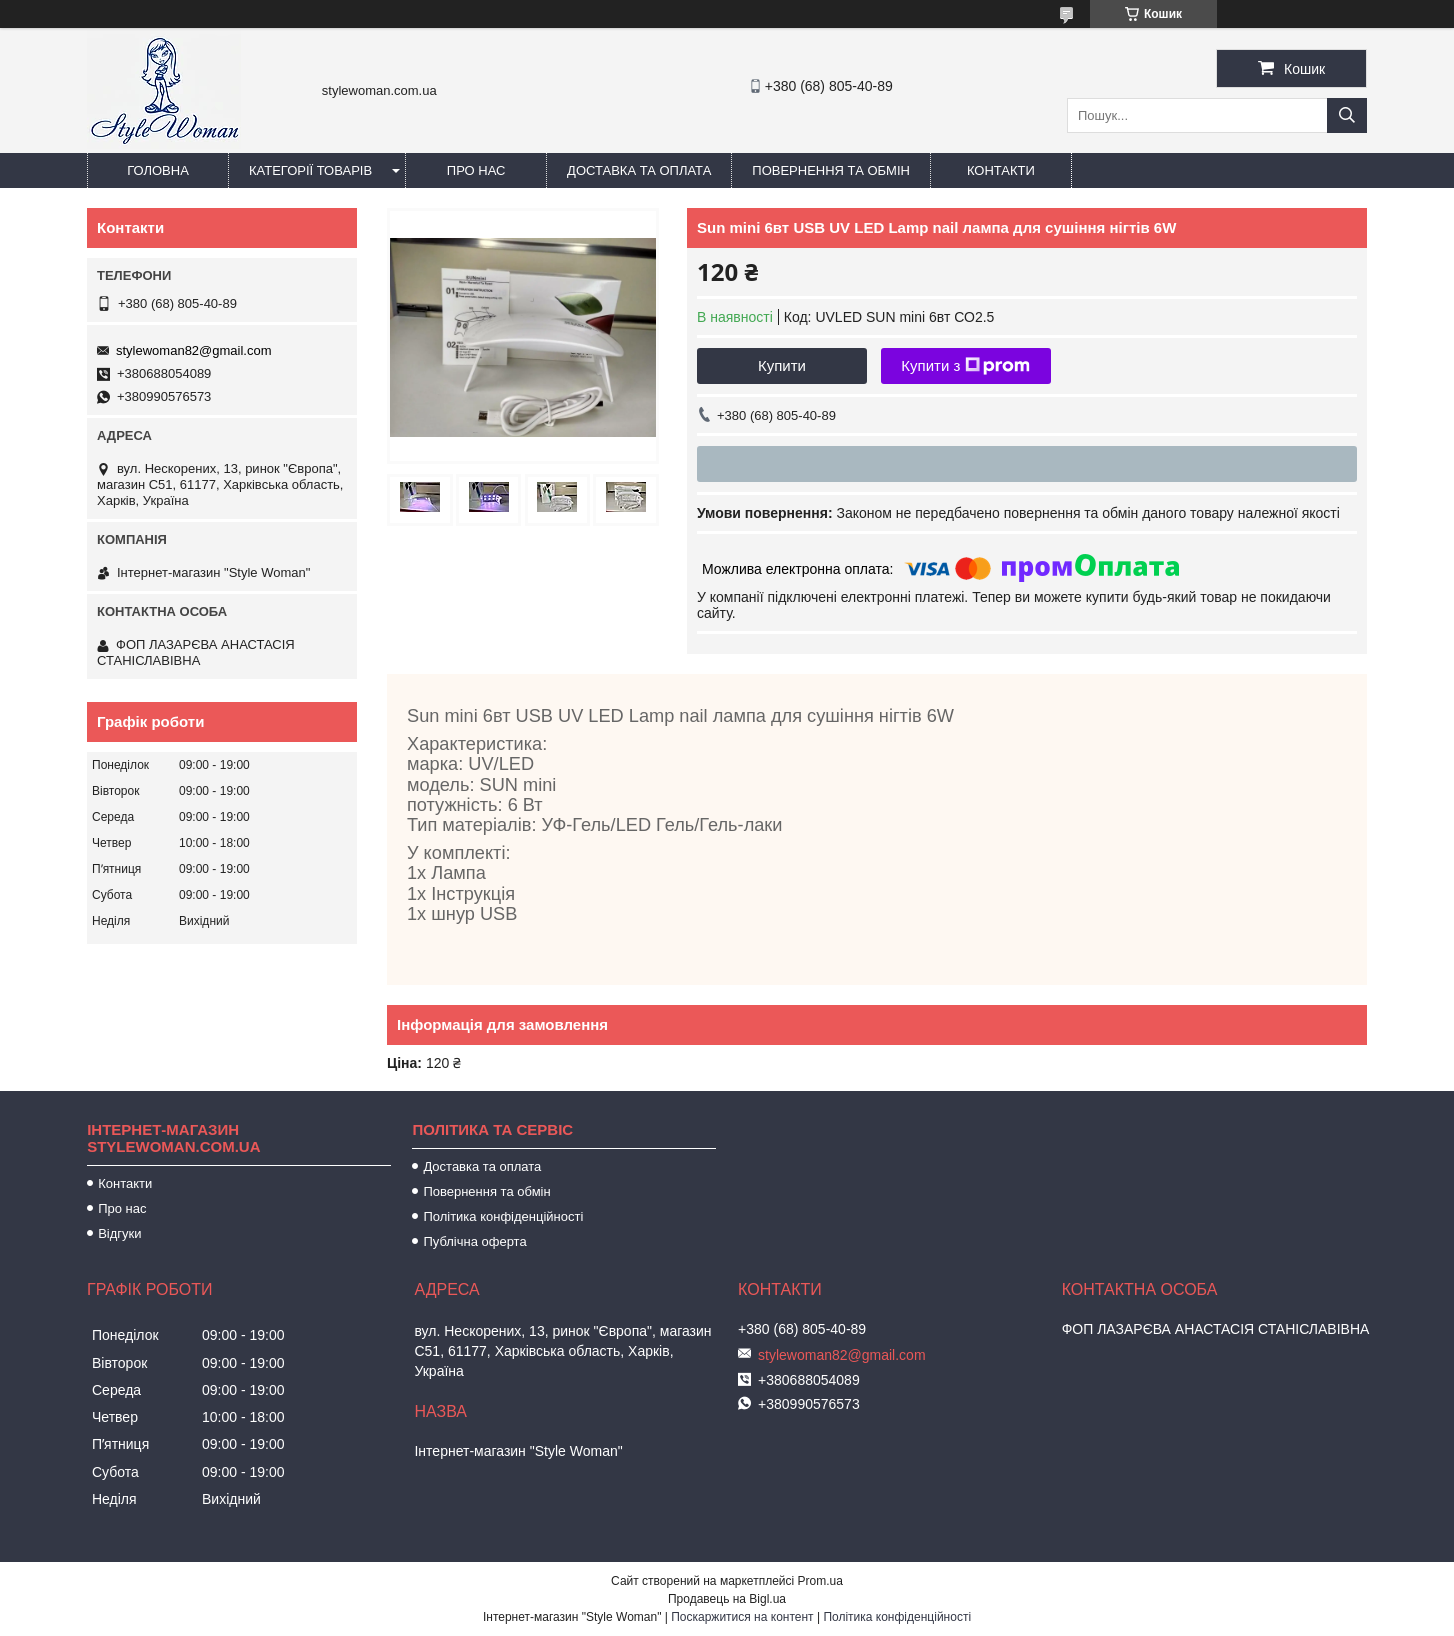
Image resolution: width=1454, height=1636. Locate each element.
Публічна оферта (474, 1241)
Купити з (965, 366)
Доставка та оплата (639, 170)
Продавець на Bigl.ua (727, 1599)
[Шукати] (1347, 115)
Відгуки (119, 1233)
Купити (782, 365)
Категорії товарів (310, 170)
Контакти (1001, 170)
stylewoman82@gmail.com (194, 350)
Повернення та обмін (831, 170)
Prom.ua (820, 1581)
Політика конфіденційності (503, 1216)
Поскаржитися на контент (742, 1617)
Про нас (476, 170)
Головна (158, 170)
